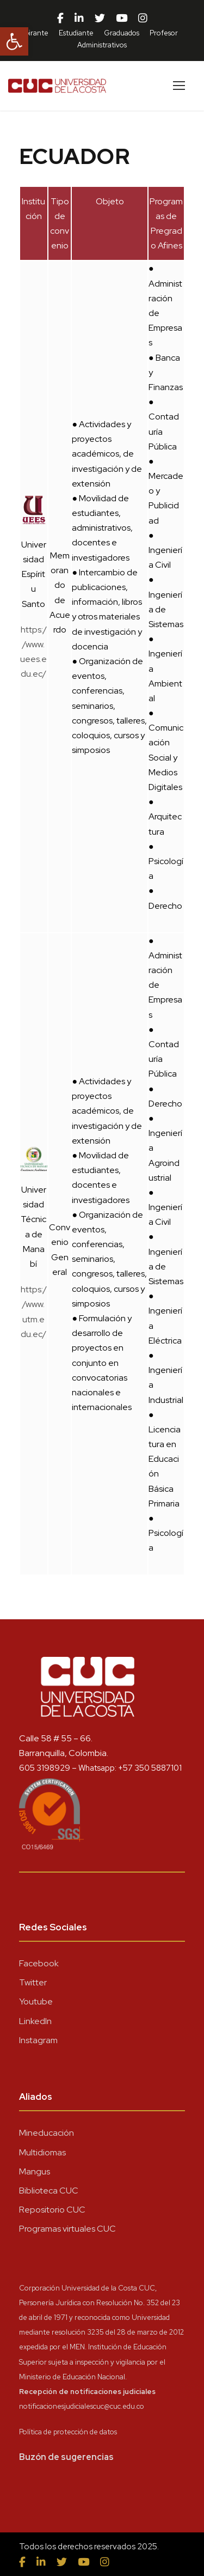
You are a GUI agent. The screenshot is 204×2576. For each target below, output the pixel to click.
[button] (14, 41)
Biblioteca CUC (48, 2190)
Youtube (36, 2001)
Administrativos (102, 45)
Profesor (164, 33)
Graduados (121, 33)
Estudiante (76, 33)
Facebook (39, 1963)
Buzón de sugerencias (66, 2457)
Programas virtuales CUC (67, 2228)
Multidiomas (42, 2152)
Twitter (33, 1982)
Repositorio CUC (52, 2209)
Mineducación (46, 2132)
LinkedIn (35, 2021)
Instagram (38, 2040)
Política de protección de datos (68, 2432)
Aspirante (32, 33)
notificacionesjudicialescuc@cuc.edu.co (81, 2406)
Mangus (34, 2171)
